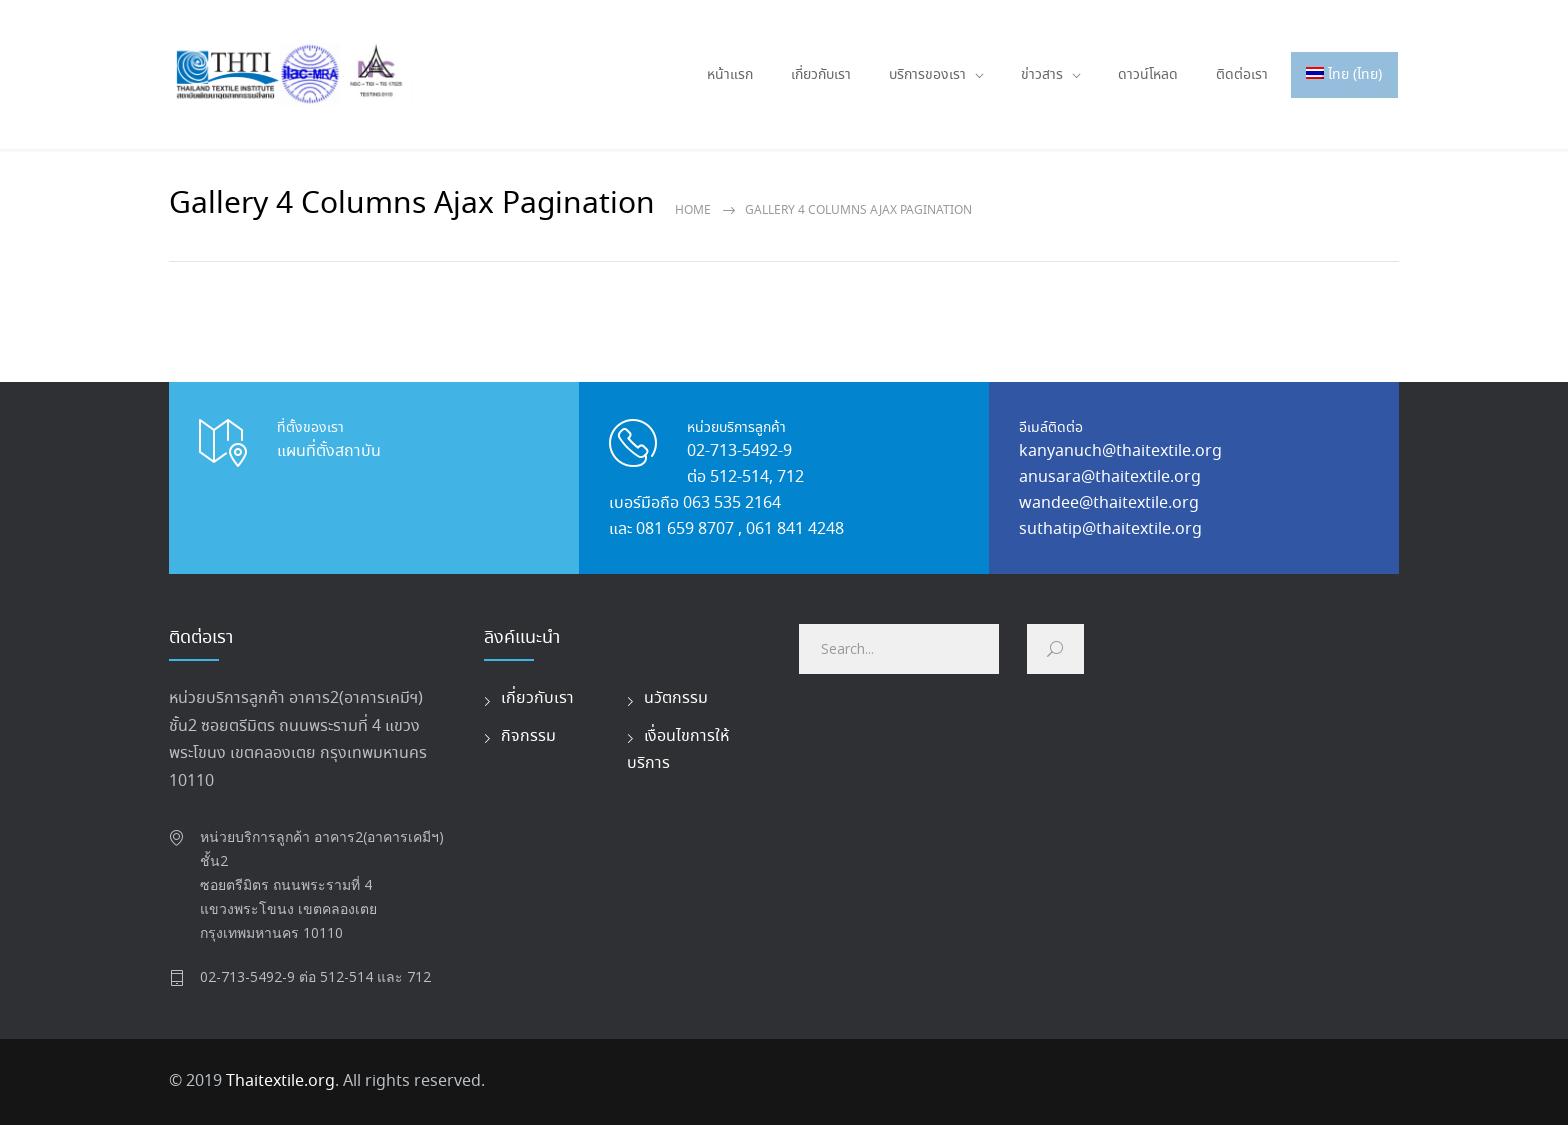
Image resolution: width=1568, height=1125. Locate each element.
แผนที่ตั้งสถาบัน (329, 451)
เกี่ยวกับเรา (821, 75)
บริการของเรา (927, 75)
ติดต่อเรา (1242, 75)
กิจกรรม (528, 736)
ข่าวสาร (1042, 75)
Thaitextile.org (280, 1081)
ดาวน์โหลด (1148, 75)
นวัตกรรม (676, 698)
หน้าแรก (730, 75)
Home (693, 210)
